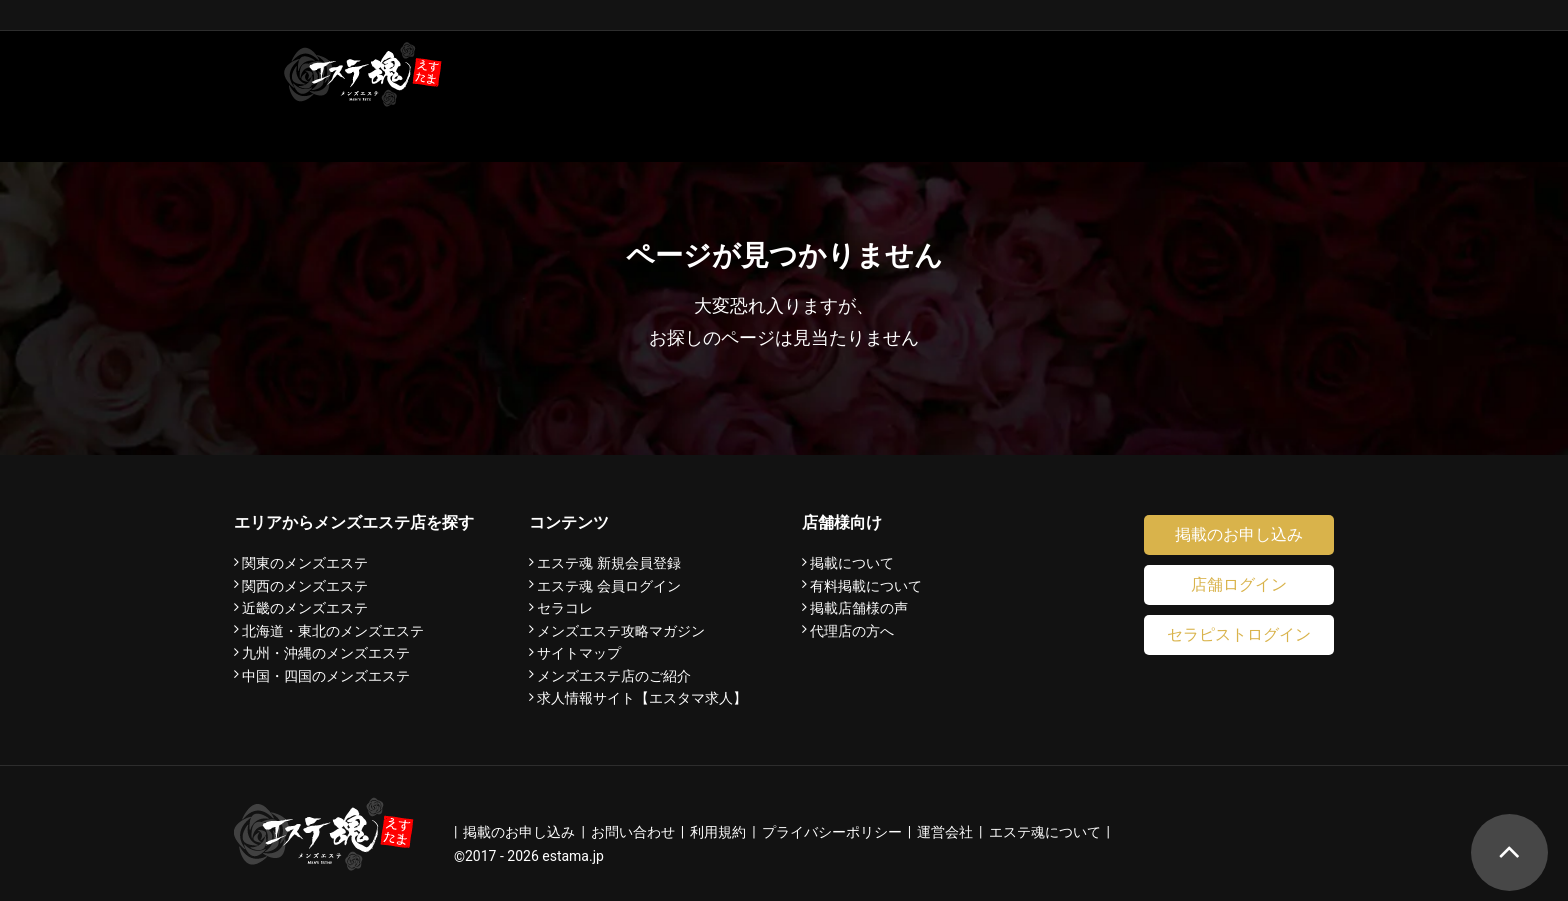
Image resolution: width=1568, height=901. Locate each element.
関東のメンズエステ (305, 563)
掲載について (852, 563)
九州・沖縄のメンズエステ (326, 653)
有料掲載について (866, 586)
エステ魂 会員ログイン (609, 586)
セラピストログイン (1239, 634)
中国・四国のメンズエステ (326, 676)
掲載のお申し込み (1239, 534)
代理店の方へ (852, 631)
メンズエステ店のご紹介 (614, 676)
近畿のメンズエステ (305, 608)
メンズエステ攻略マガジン (621, 631)
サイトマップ (579, 653)
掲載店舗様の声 (859, 608)
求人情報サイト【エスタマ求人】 (642, 698)
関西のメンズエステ (305, 586)
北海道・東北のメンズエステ (333, 631)
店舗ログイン (1239, 584)
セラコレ (565, 608)
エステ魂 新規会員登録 (609, 563)
